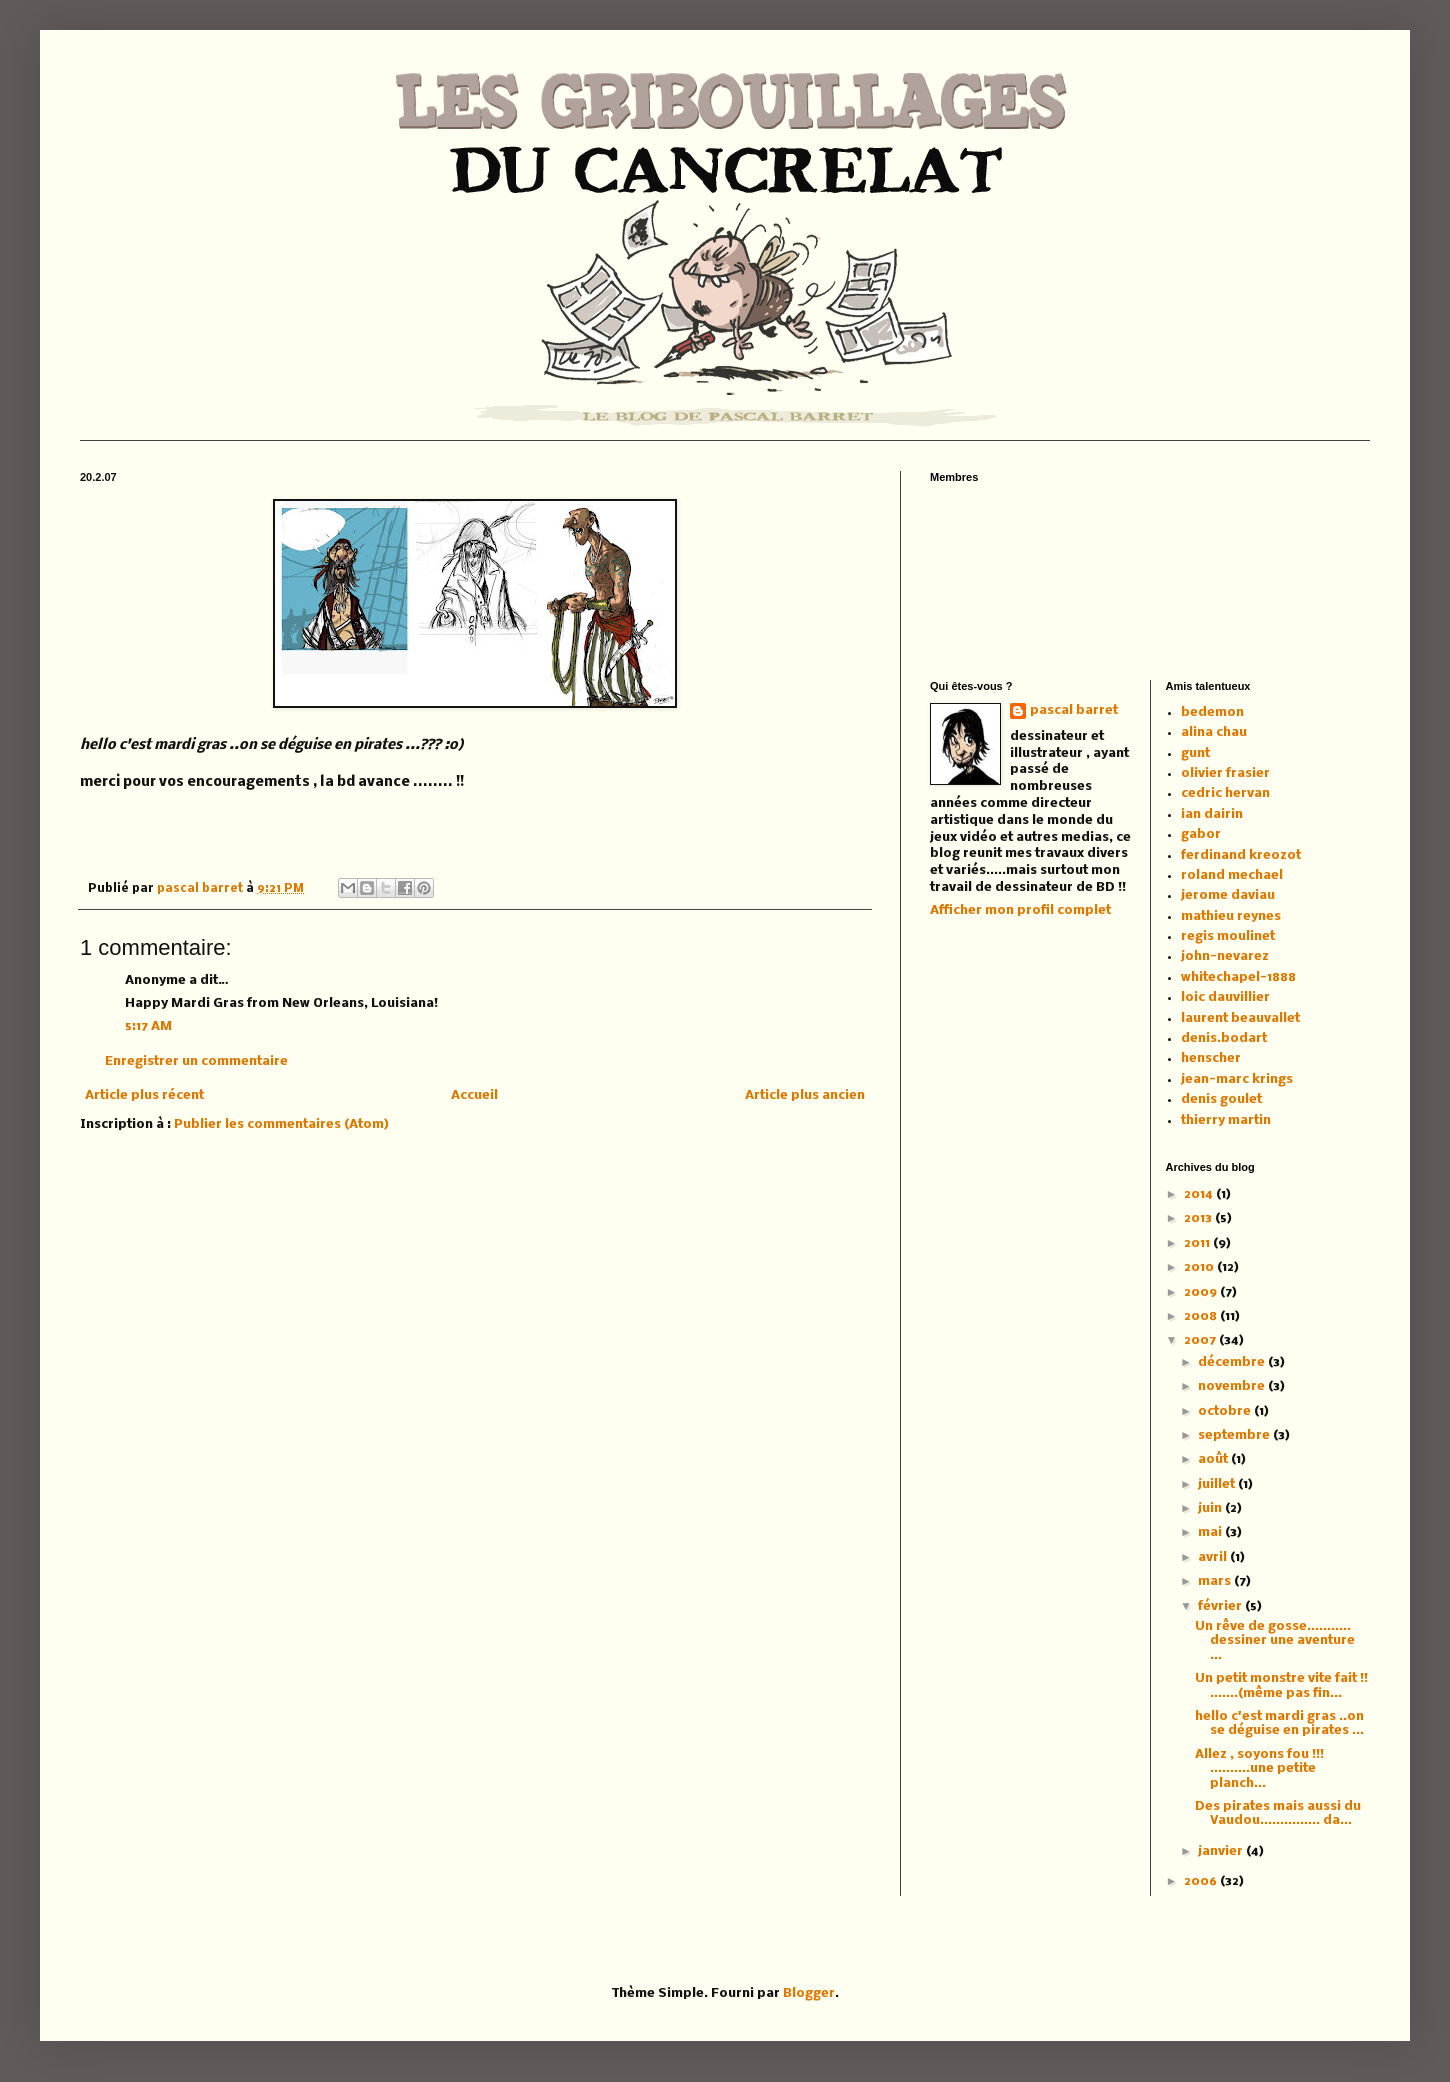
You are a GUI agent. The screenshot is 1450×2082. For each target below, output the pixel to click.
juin (1211, 1508)
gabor (1201, 834)
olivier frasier (1225, 773)
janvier (1222, 1851)
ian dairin (1212, 814)
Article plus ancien (805, 1095)
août (1214, 1459)
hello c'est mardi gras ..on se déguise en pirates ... (1279, 1723)
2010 (1200, 1267)
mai (1211, 1532)
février (1221, 1606)
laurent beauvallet (1240, 1018)
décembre (1233, 1362)
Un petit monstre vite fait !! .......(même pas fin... (1281, 1685)
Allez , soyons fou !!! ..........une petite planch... (1259, 1769)
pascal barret (201, 889)
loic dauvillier (1225, 997)
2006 (1202, 1881)
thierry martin (1226, 1120)
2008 (1202, 1316)
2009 (1202, 1292)
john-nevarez (1225, 956)
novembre (1233, 1386)
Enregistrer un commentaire (196, 1061)
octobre (1226, 1411)
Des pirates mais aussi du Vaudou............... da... (1278, 1813)
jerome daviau (1228, 895)
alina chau (1214, 732)
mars (1216, 1581)
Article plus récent (144, 1095)
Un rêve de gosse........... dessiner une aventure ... (1275, 1641)
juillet (1218, 1484)
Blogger (809, 1993)
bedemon (1212, 712)
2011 (1198, 1243)
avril (1214, 1557)
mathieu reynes (1231, 916)
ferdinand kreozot (1241, 855)
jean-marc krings (1237, 1079)
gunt (1195, 753)
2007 (1201, 1340)
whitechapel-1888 (1238, 977)
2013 (1199, 1218)
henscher (1211, 1058)
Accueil (474, 1095)
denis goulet (1221, 1099)
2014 (1200, 1194)
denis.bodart (1224, 1038)
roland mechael (1232, 875)
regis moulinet (1228, 936)
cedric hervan (1225, 793)
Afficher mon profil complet (1020, 910)
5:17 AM (148, 1026)
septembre (1235, 1435)
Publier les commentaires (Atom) (281, 1124)
